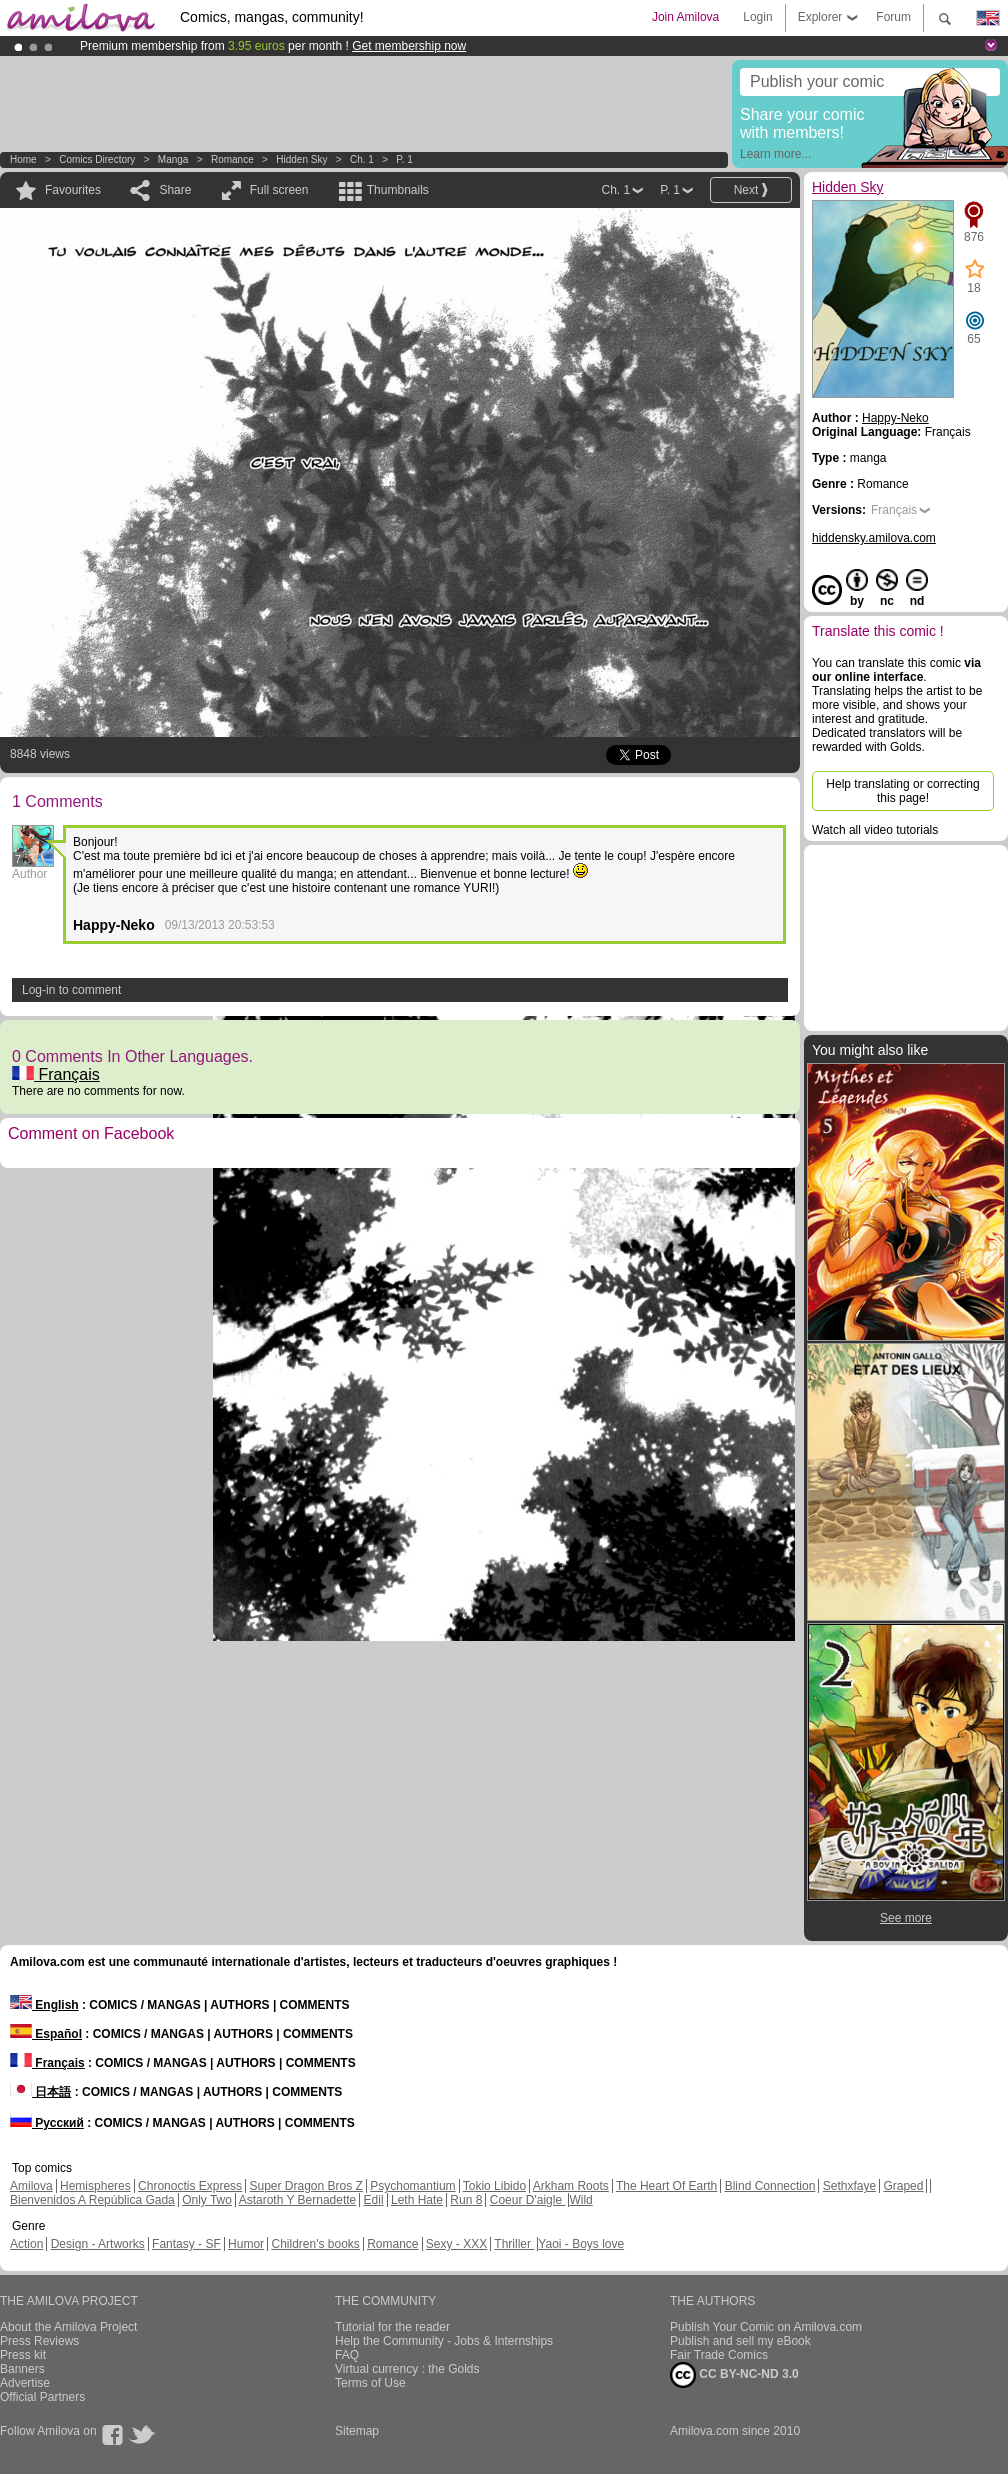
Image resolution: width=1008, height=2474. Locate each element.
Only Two (207, 2200)
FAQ (347, 2355)
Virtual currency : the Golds (407, 2369)
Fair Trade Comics (719, 2355)
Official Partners (42, 2397)
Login (757, 17)
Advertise (25, 2383)
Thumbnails (398, 190)
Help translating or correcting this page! (902, 791)
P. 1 (404, 159)
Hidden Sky (301, 159)
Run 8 (466, 2200)
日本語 (40, 2092)
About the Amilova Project (68, 2327)
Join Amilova (685, 17)
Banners (22, 2369)
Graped (903, 2186)
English (44, 2005)
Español (46, 2034)
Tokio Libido (494, 2186)
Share (175, 190)
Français (56, 1074)
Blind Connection (770, 2186)
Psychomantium (412, 2186)
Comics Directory (97, 159)
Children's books (315, 2244)
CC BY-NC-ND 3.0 (734, 2375)
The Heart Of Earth (666, 2186)
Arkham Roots (571, 2186)
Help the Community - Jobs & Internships (444, 2341)
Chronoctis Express (190, 2186)
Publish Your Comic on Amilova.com (766, 2327)
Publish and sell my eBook (740, 2341)
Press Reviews (39, 2341)
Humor (246, 2244)
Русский (47, 2123)
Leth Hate (417, 2200)
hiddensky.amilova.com (874, 538)
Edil (374, 2200)
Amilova (31, 2186)
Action (26, 2244)
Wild (580, 2200)
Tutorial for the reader (392, 2327)
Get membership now (409, 46)
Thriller (514, 2244)
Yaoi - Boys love (581, 2244)
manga (173, 159)
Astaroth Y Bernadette (298, 2200)
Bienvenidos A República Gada (92, 2200)
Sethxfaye (849, 2186)
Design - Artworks (98, 2244)
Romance (232, 159)
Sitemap (357, 2431)
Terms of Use (370, 2383)
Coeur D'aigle (528, 2200)
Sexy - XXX (456, 2244)
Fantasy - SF (186, 2244)
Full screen (279, 190)
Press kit (23, 2355)
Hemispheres (95, 2186)
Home (23, 159)
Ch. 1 (362, 159)
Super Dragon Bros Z (305, 2186)
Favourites (73, 190)
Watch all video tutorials (875, 830)
